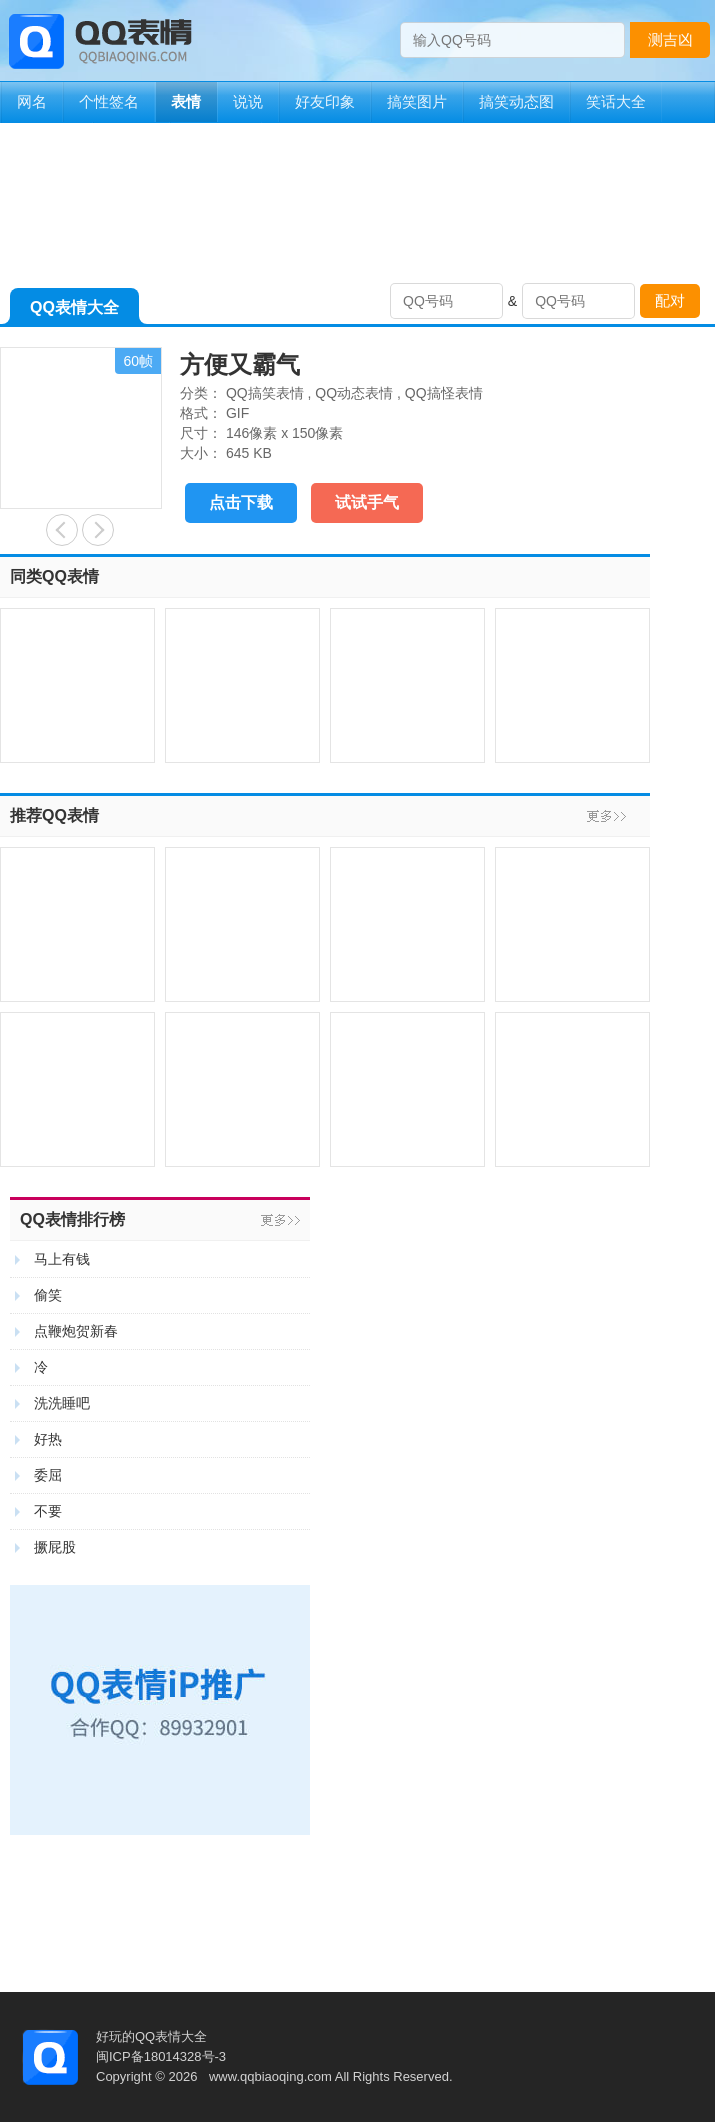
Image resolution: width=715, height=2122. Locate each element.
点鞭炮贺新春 (76, 1331)
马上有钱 (62, 1259)
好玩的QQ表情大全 (151, 2036)
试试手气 (367, 502)
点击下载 (241, 502)
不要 (48, 1511)
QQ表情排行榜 (72, 1219)
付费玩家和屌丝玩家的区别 (62, 530)
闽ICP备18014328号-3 (161, 2056)
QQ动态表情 (354, 393)
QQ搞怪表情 (444, 393)
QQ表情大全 (74, 311)
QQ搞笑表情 (265, 393)
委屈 (48, 1475)
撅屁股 (55, 1547)
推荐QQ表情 (54, 815)
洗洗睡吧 (62, 1403)
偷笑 (48, 1295)
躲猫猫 (98, 530)
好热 (48, 1439)
